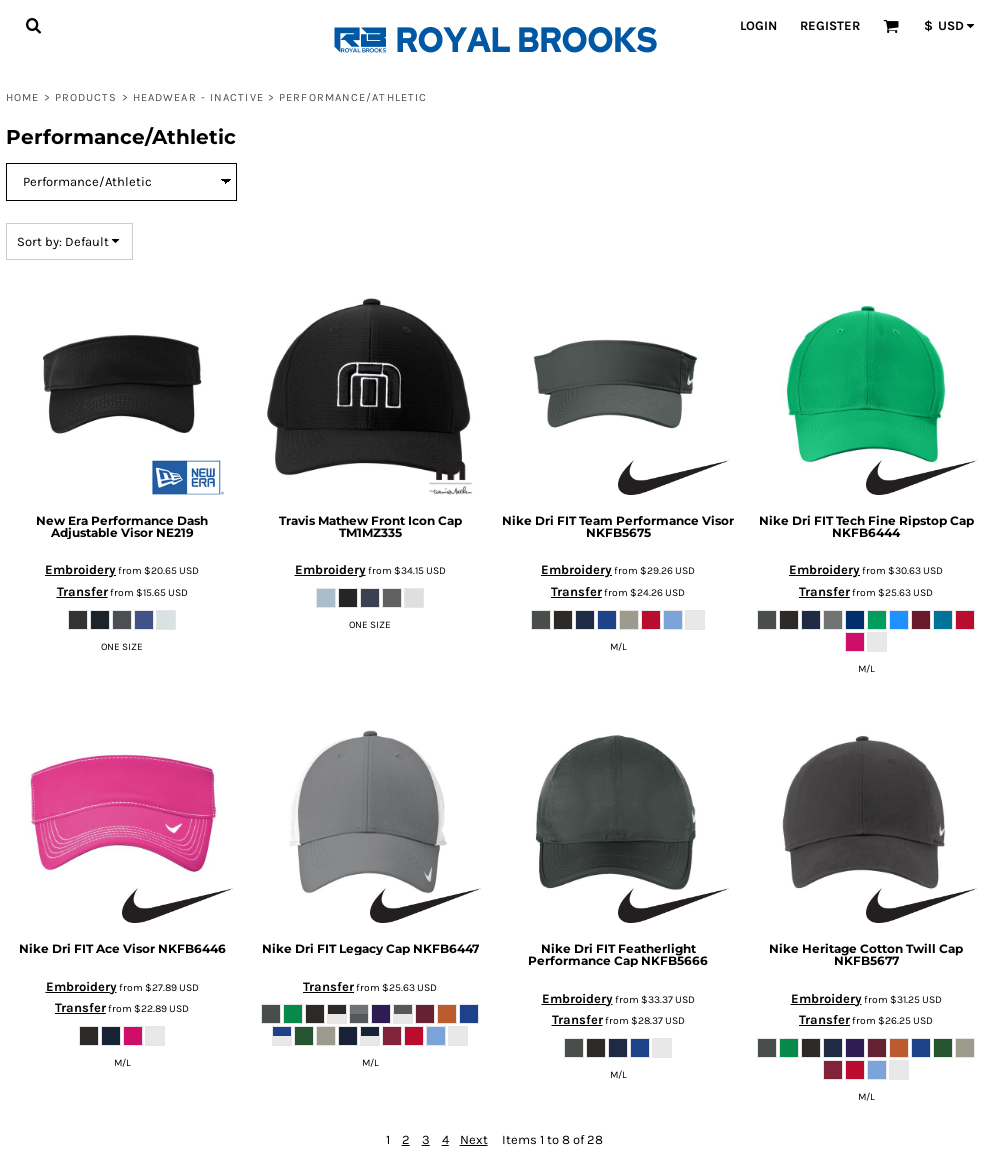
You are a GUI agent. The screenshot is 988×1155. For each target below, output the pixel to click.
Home (22, 97)
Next (474, 1139)
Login (758, 25)
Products (86, 97)
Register (830, 25)
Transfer (82, 591)
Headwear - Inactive (198, 97)
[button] (33, 25)
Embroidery (80, 569)
